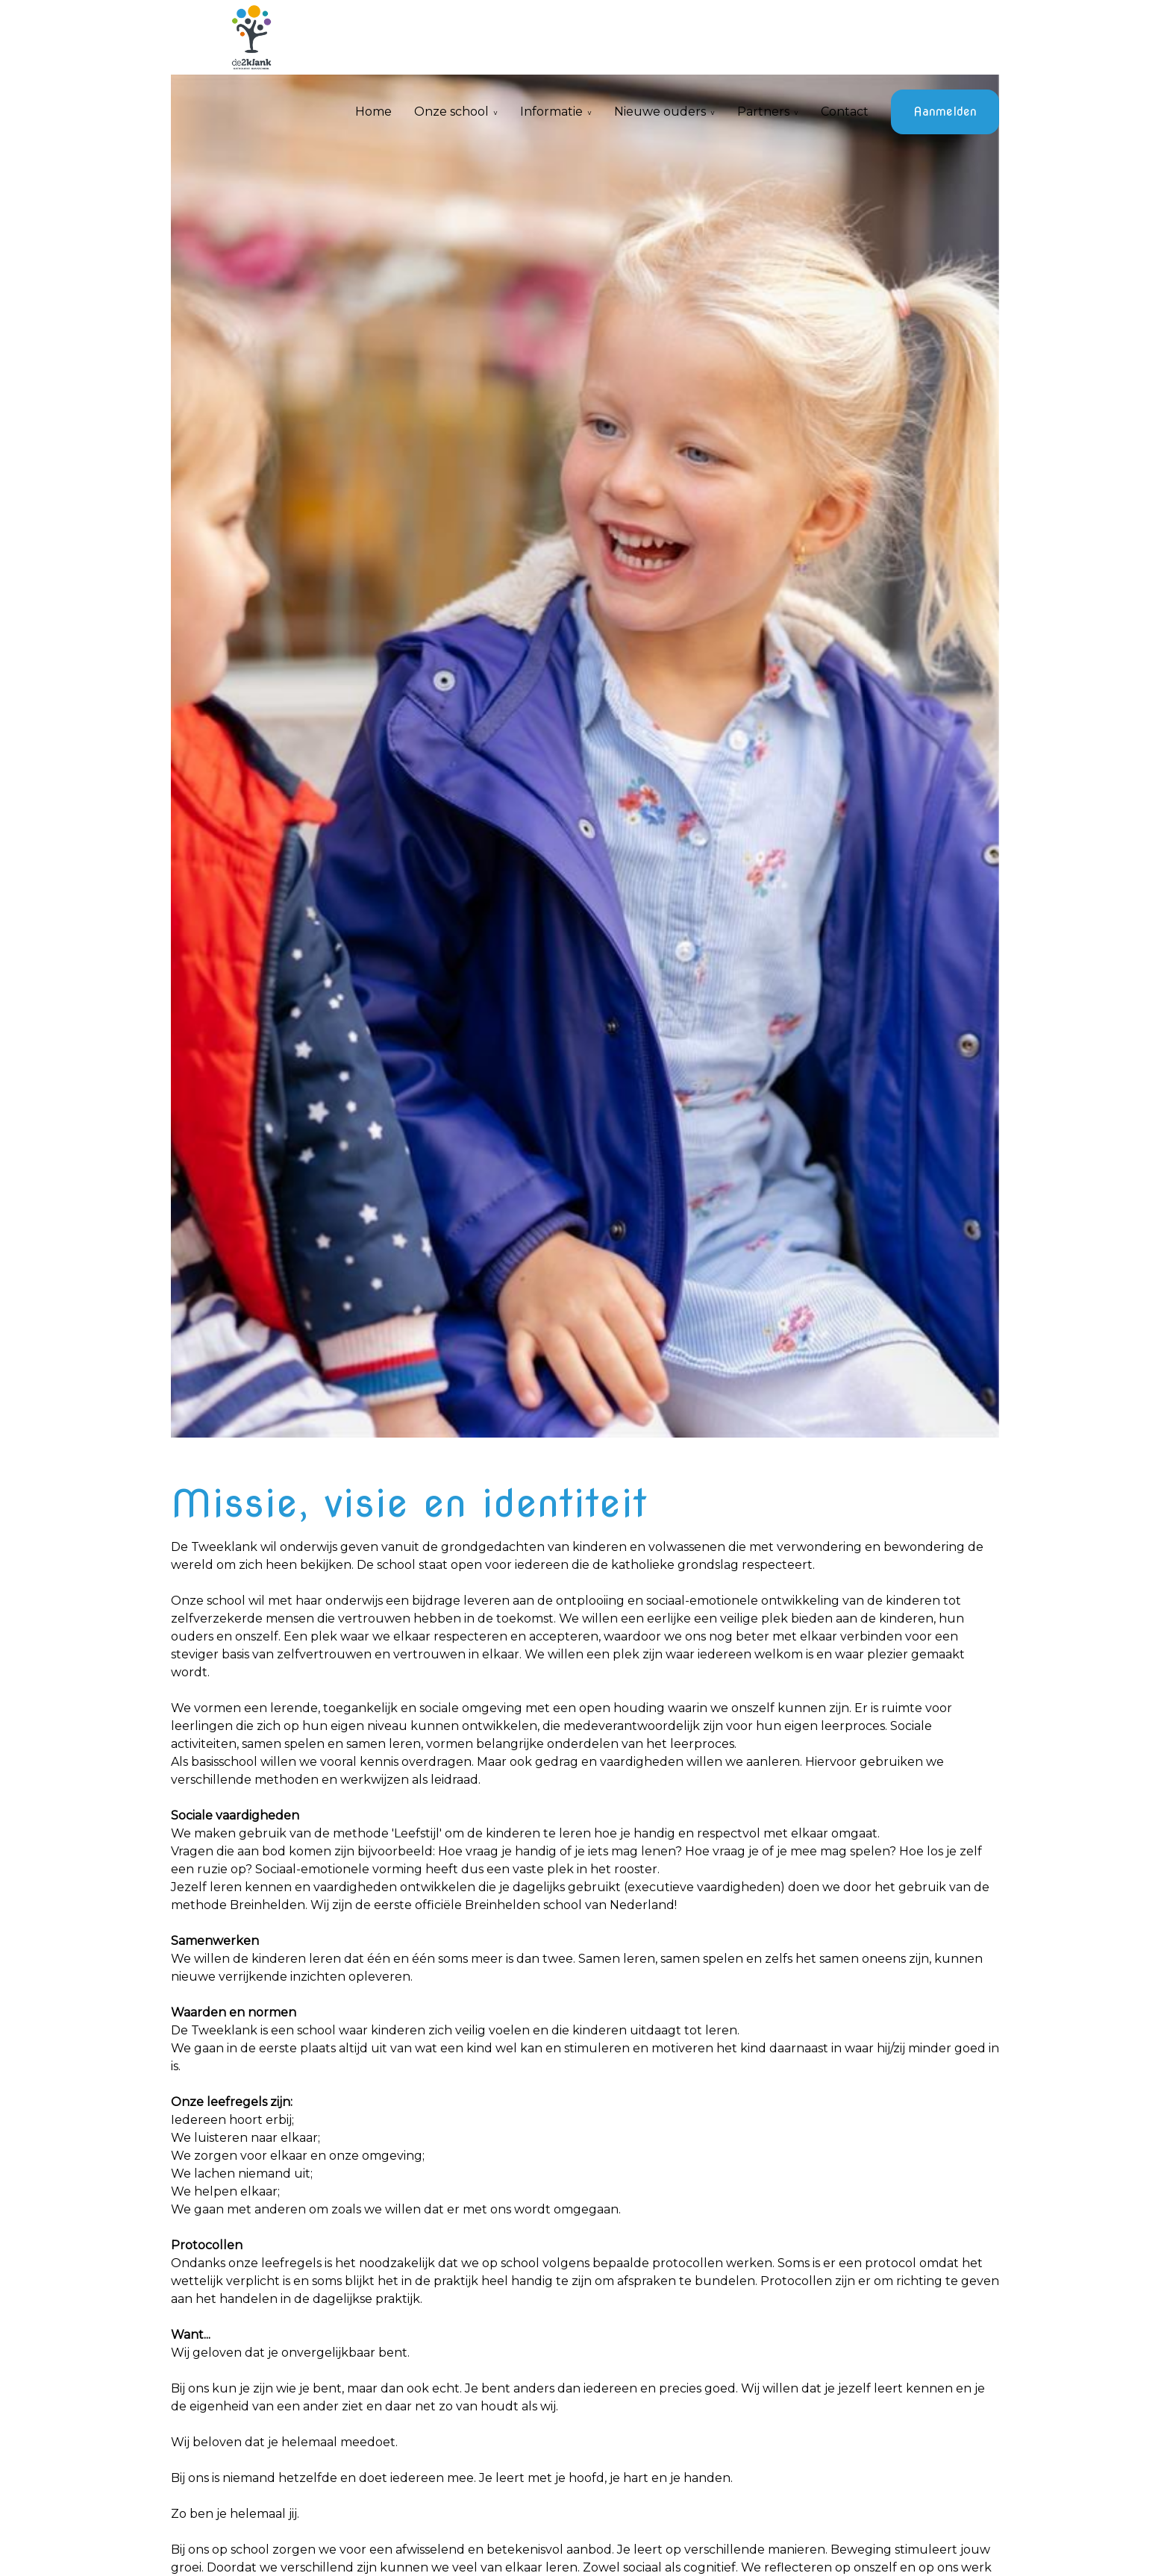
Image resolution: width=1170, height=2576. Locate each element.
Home (373, 111)
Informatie (551, 111)
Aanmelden (945, 111)
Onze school (451, 111)
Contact (845, 111)
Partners (763, 111)
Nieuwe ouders (660, 111)
